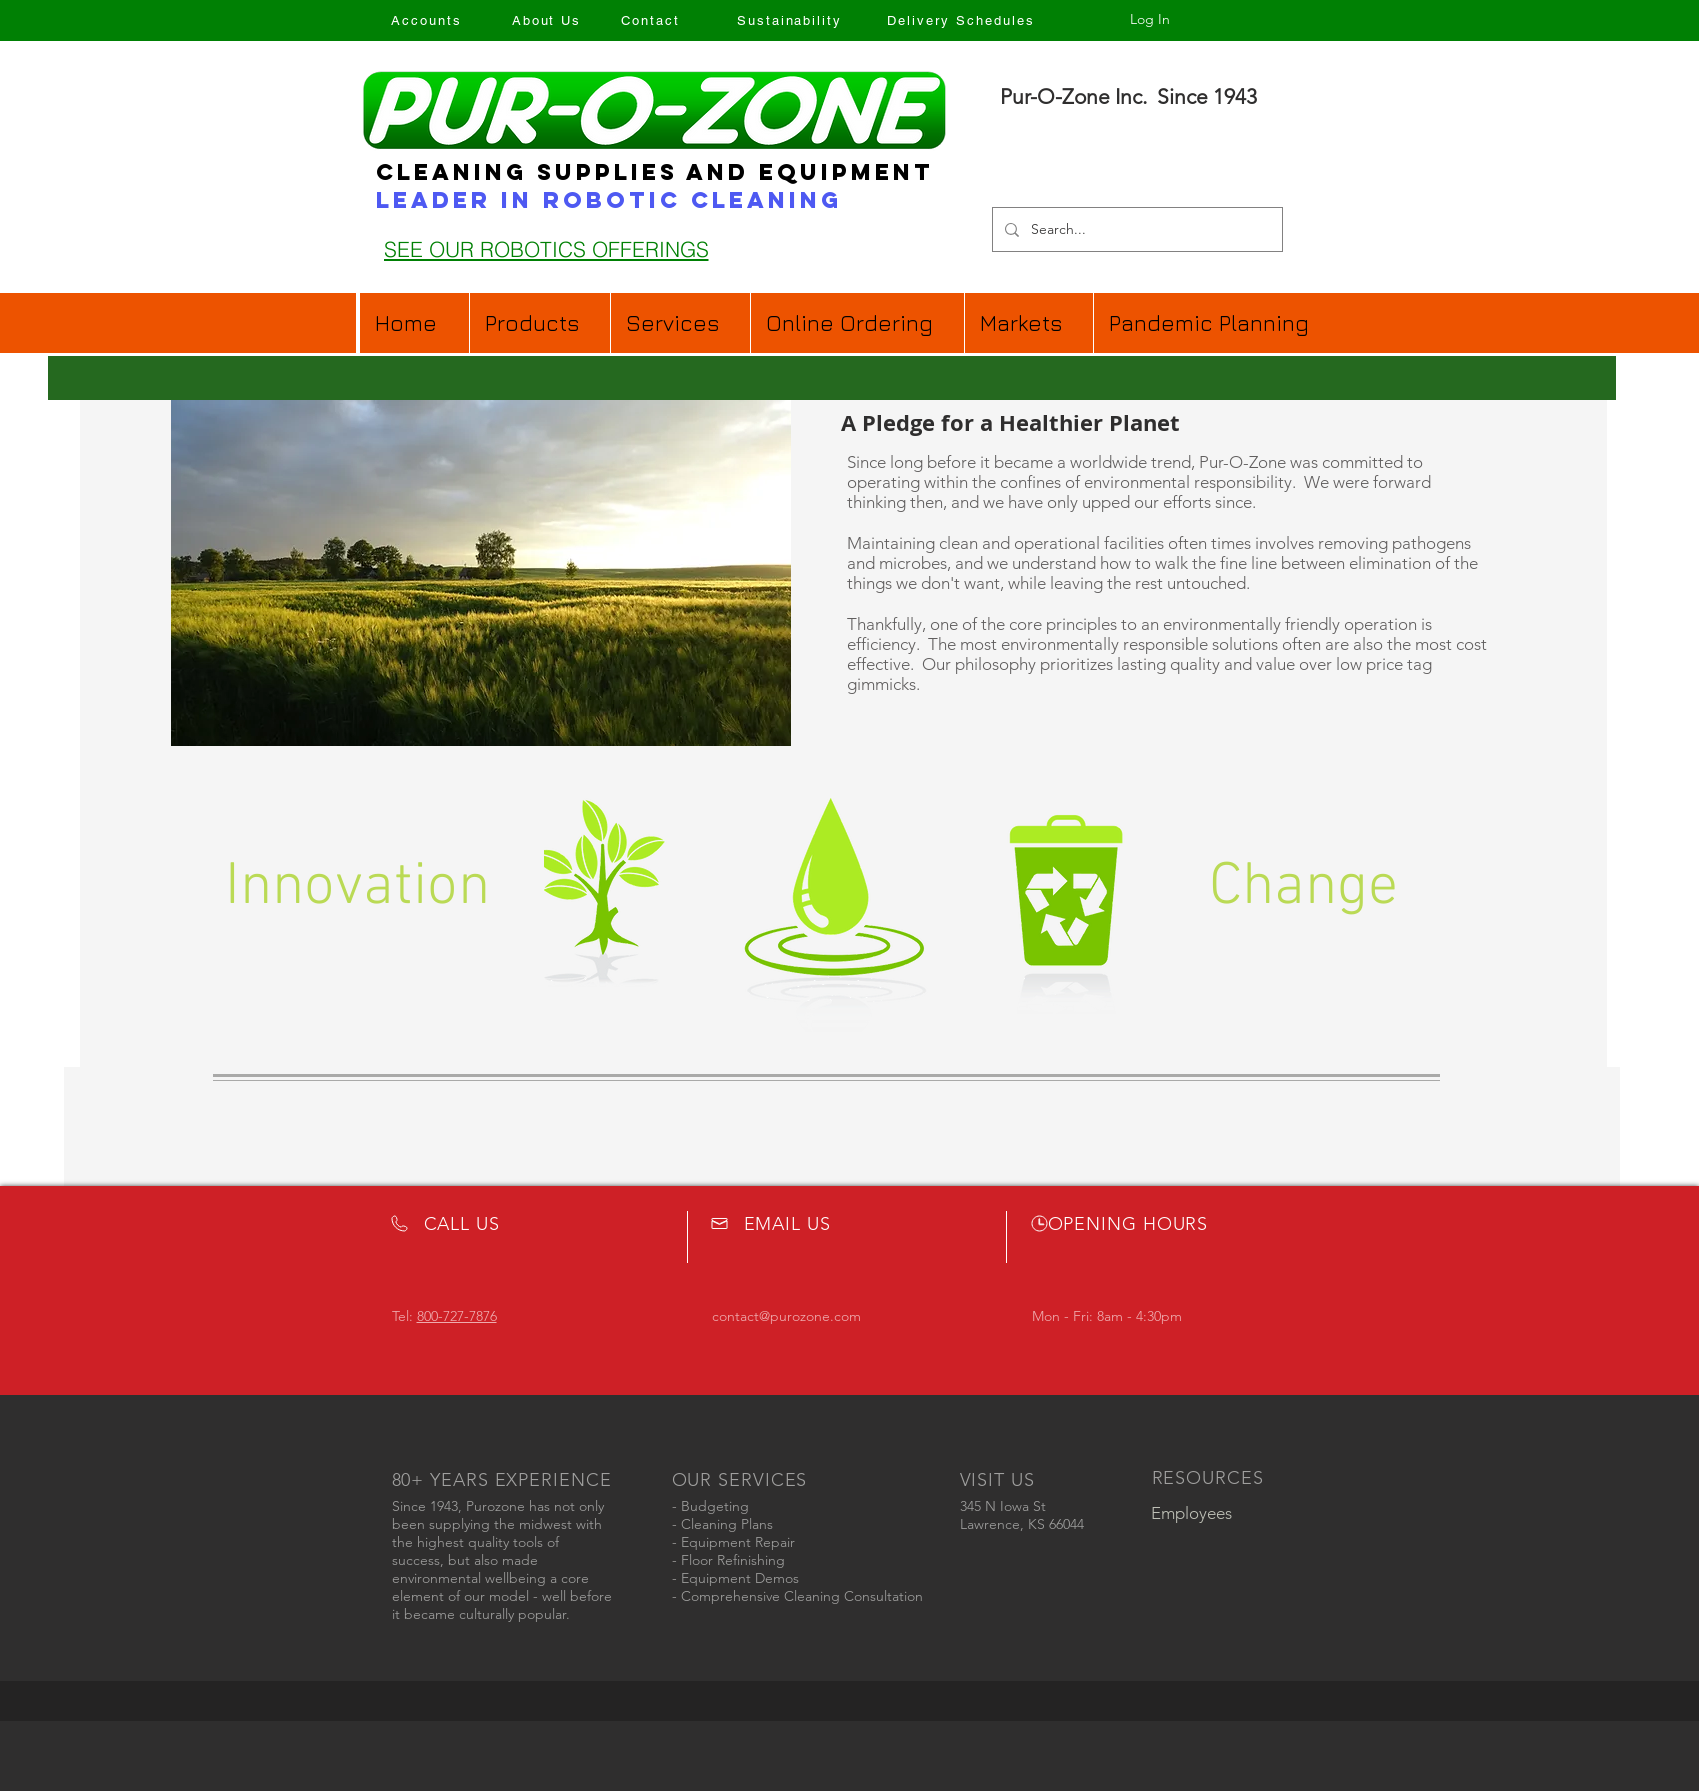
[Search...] (1135, 229)
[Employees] (1191, 1513)
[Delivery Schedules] (961, 20)
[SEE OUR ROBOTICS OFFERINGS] (546, 249)
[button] (857, 323)
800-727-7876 (457, 1316)
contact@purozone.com (786, 1316)
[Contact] (651, 20)
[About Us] (547, 20)
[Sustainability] (790, 20)
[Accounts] (427, 20)
